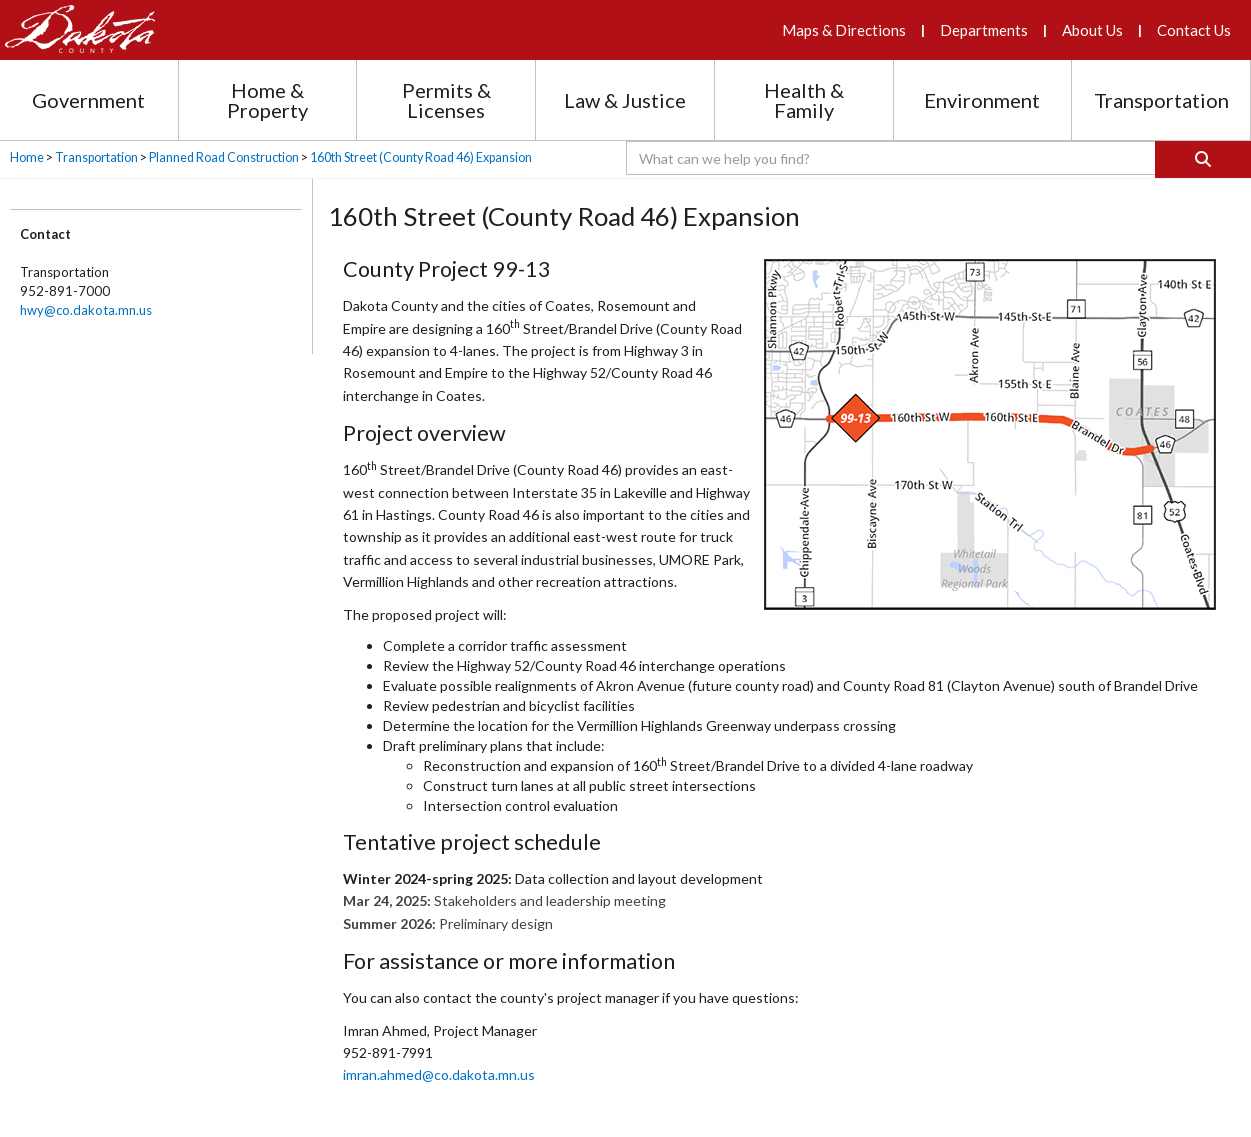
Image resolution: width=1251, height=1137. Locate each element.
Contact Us (1194, 30)
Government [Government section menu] (88, 100)
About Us (1092, 30)
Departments (984, 30)
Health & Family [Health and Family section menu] (804, 100)
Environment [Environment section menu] (982, 100)
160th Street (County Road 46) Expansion (421, 157)
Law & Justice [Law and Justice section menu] (625, 100)
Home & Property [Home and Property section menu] (267, 100)
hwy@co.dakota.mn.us (86, 310)
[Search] (1203, 159)
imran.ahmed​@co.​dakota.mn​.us (439, 1074)
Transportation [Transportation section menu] (1161, 100)
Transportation (96, 157)
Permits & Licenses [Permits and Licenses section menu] (446, 100)
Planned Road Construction (224, 157)
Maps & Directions (844, 30)
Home (27, 157)
